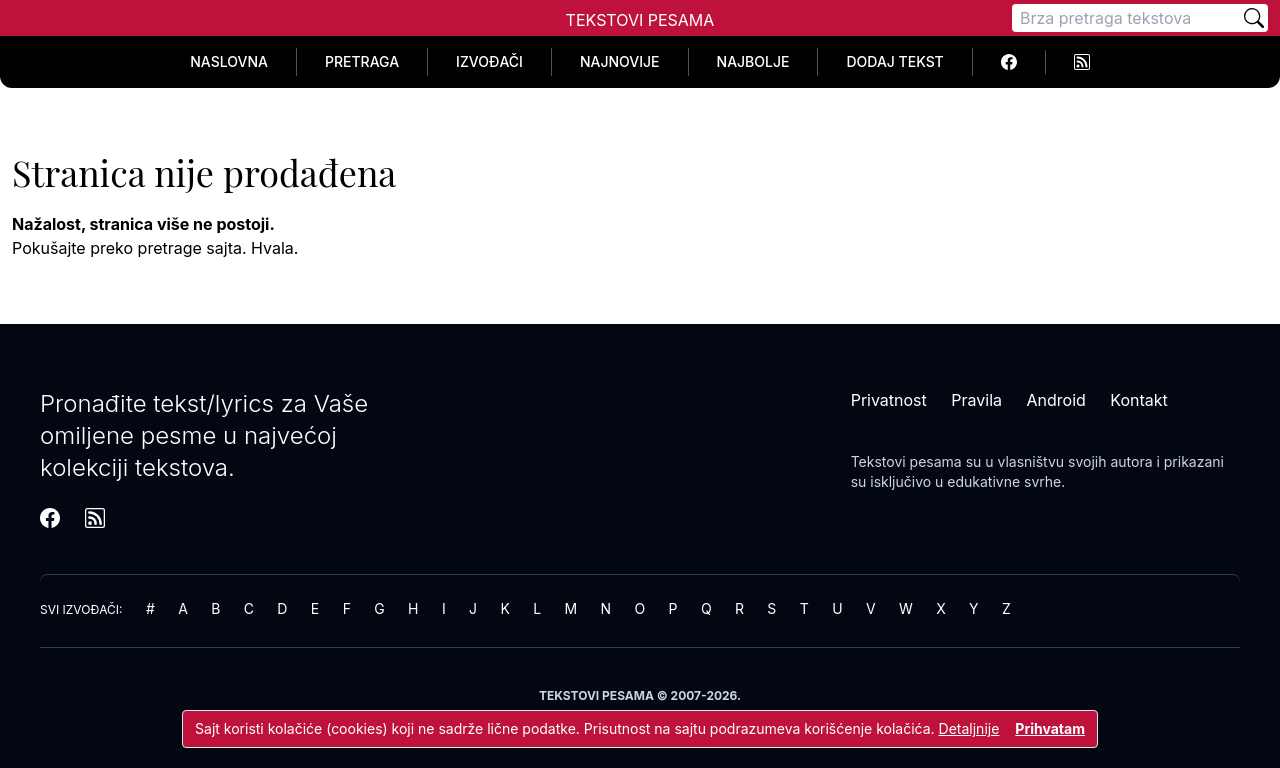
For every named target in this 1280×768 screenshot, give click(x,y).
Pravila (976, 400)
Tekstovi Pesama (640, 20)
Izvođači (489, 61)
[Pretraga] (1126, 18)
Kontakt (1138, 400)
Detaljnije (969, 728)
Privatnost (889, 400)
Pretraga (362, 61)
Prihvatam (1050, 728)
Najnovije (620, 61)
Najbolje (753, 61)
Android (1056, 400)
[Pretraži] (1254, 18)
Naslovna (229, 61)
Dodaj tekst (894, 61)
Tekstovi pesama (906, 461)
